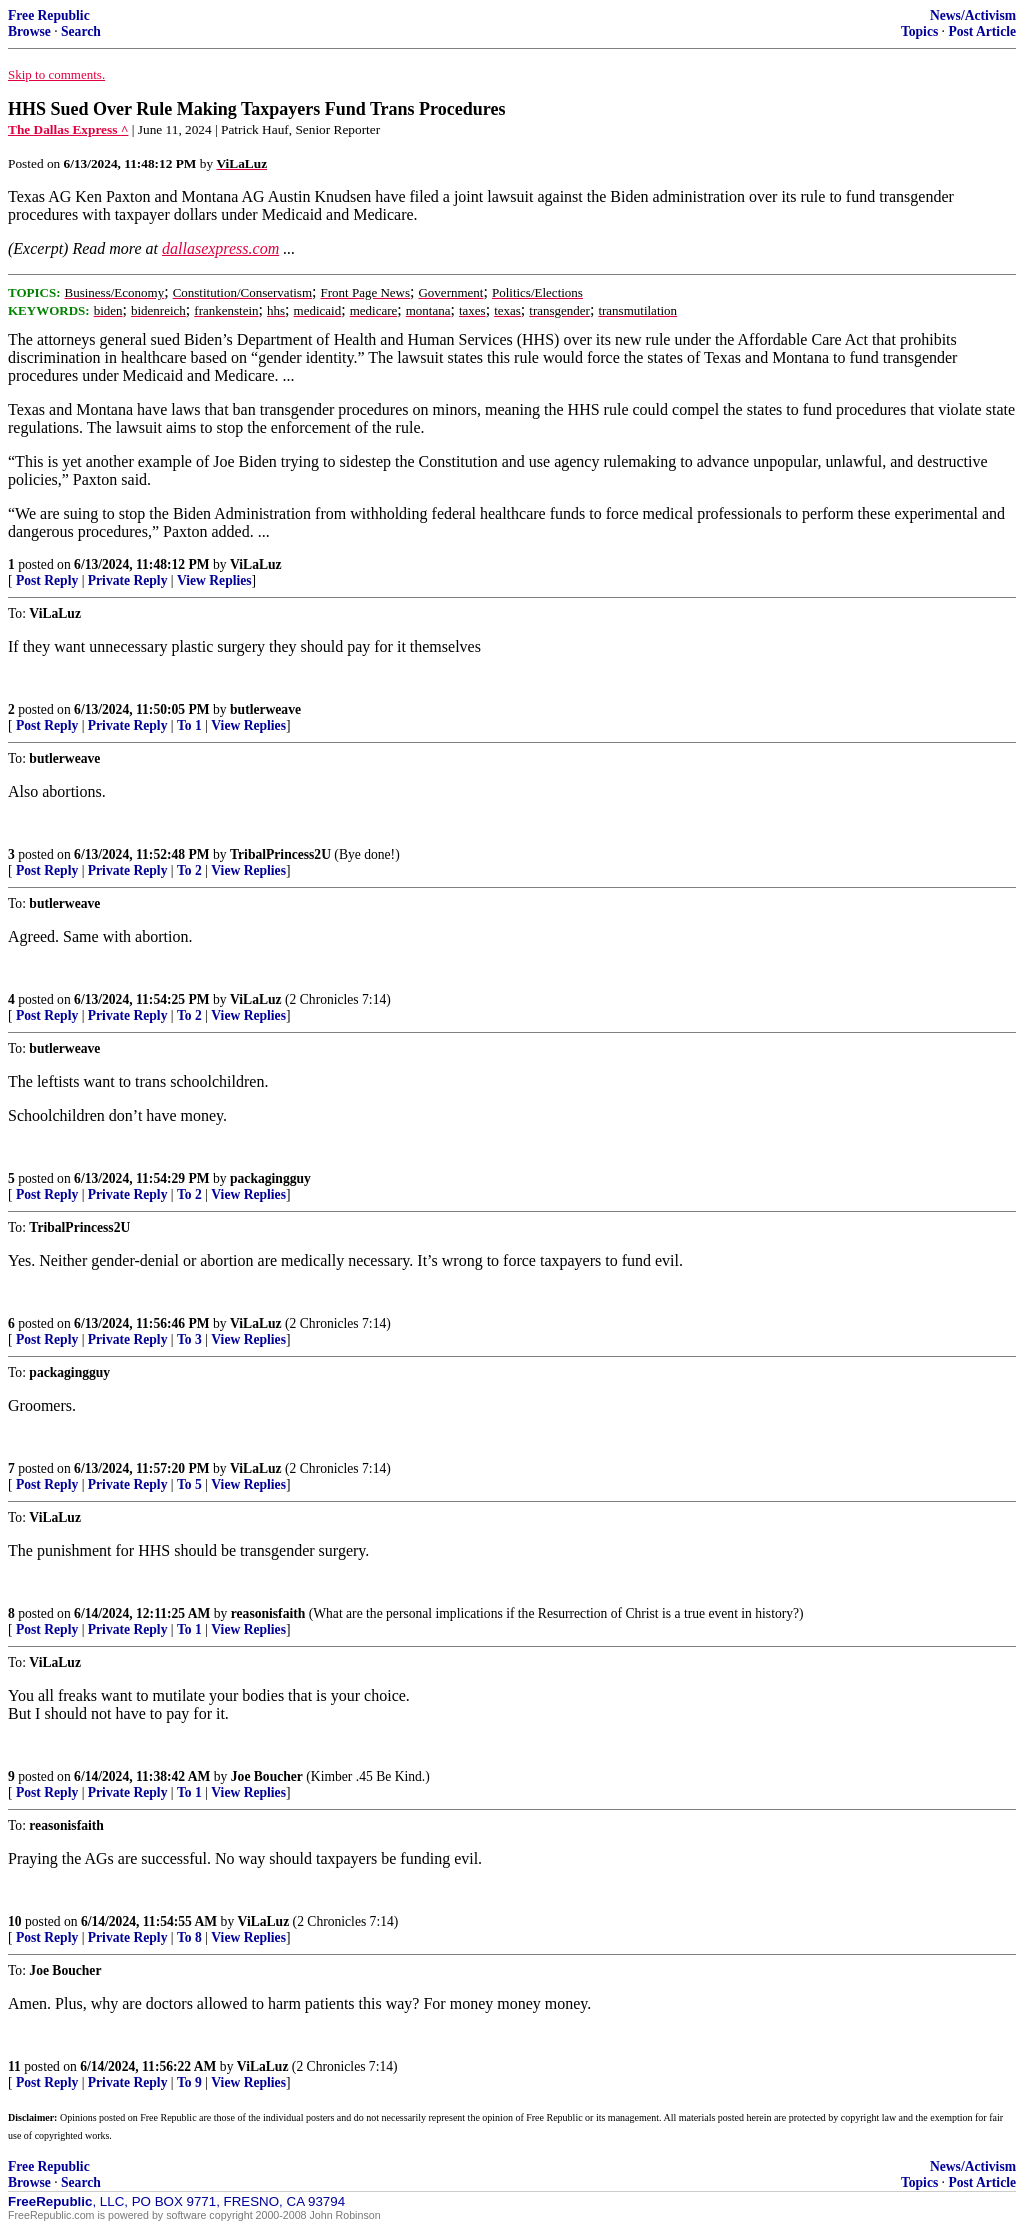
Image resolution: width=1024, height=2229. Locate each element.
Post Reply (47, 580)
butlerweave (265, 709)
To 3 (189, 1339)
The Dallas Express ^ (68, 129)
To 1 (189, 725)
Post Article (982, 31)
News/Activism (973, 15)
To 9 (189, 2082)
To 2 (189, 870)
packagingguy (270, 1178)
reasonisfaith (268, 1613)
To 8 (189, 1937)
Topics (919, 31)
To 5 (189, 1484)
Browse (29, 31)
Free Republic (49, 15)
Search (81, 31)
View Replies (214, 580)
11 (14, 2066)
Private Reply (128, 580)
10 (15, 1921)
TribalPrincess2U (280, 854)
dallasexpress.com (220, 248)
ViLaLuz (256, 564)
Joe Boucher (267, 1776)
